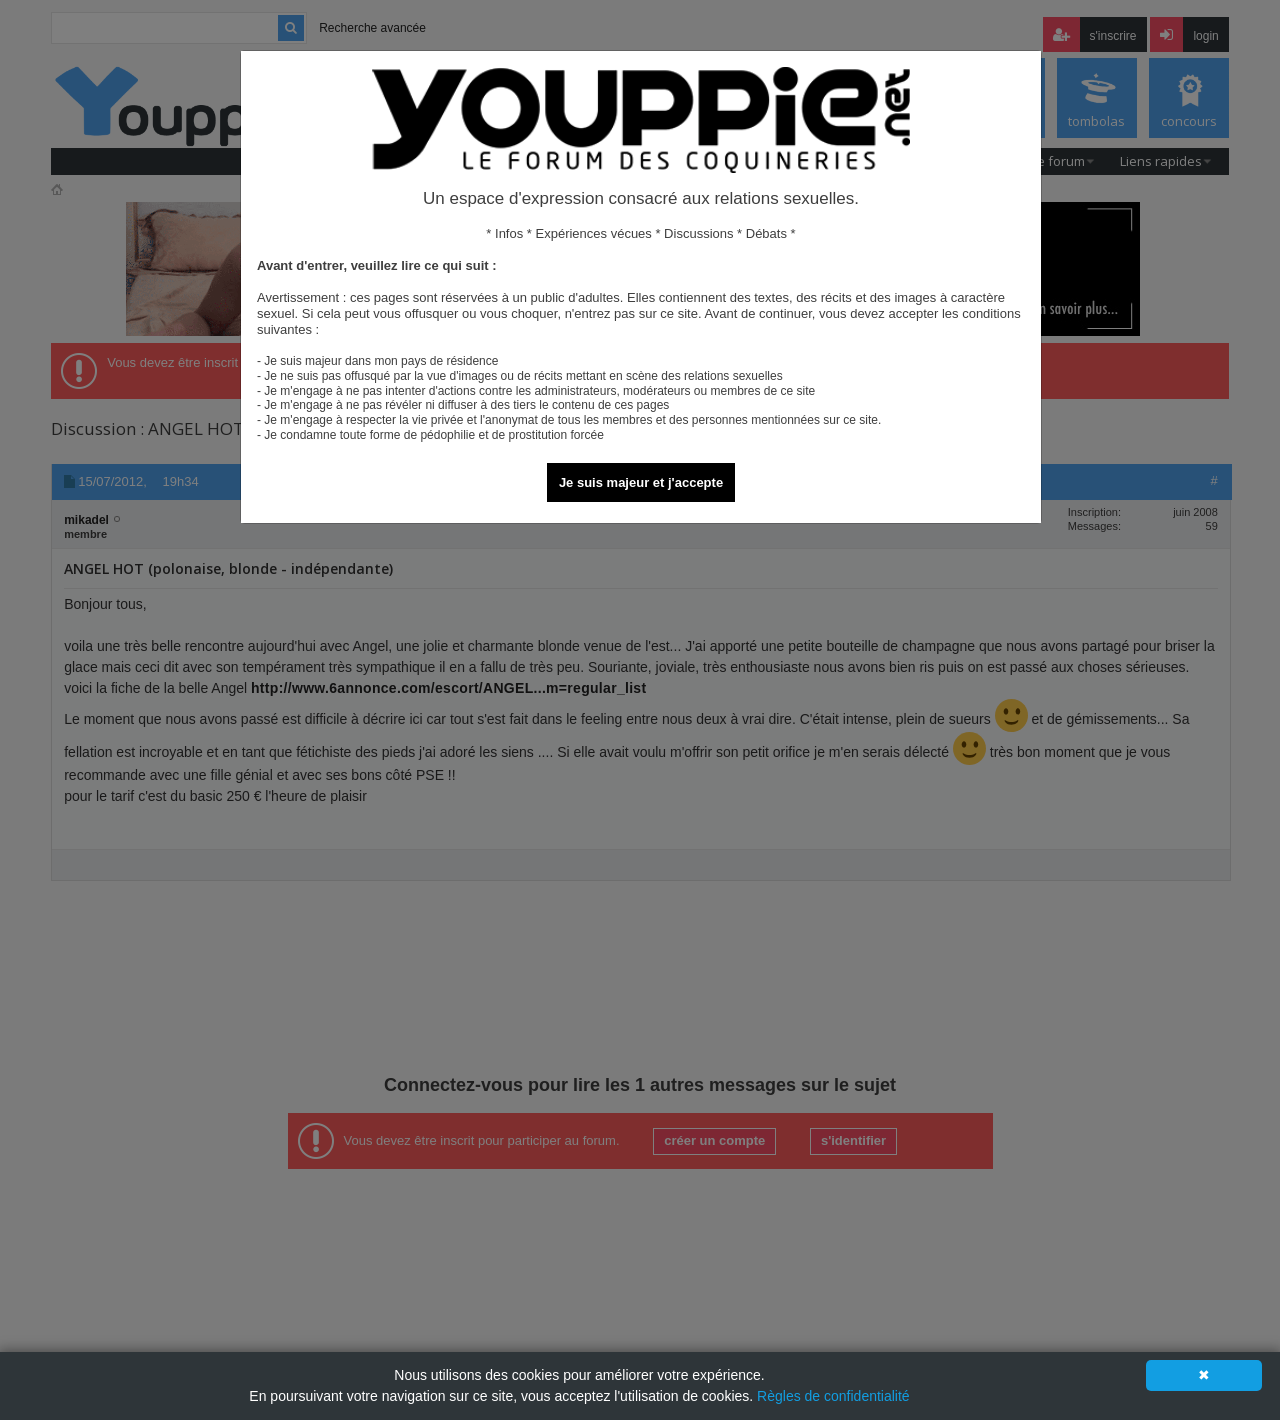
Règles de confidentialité (833, 1396)
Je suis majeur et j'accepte (641, 482)
